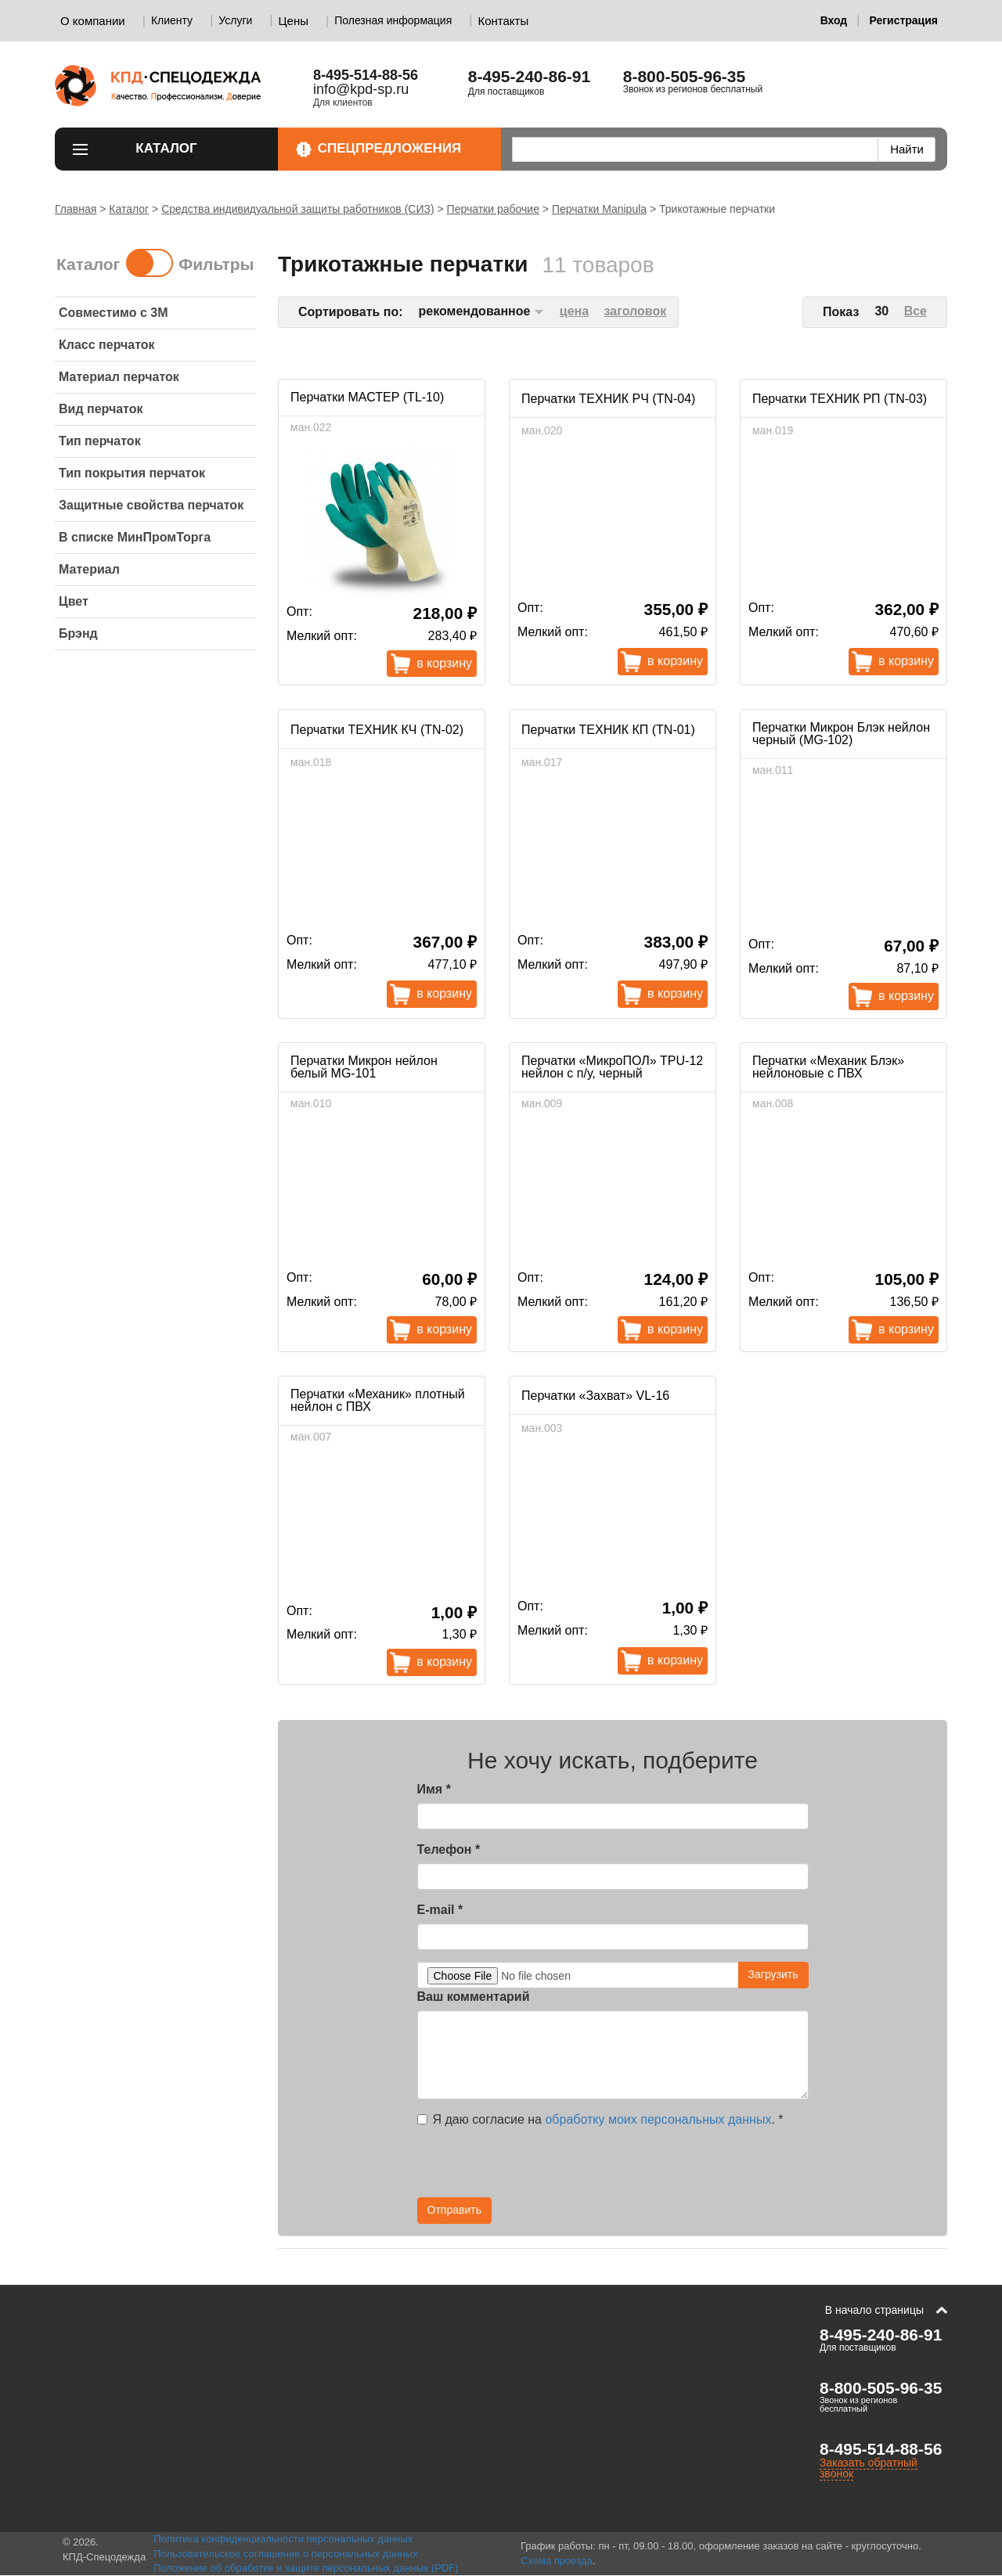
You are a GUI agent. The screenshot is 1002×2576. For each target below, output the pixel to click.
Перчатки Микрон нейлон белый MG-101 (364, 1067)
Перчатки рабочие (493, 209)
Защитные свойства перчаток (151, 505)
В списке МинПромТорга (135, 537)
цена (574, 311)
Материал (89, 569)
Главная (75, 209)
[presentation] (667, 2166)
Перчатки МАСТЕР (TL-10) (367, 397)
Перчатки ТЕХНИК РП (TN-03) (839, 398)
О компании (92, 20)
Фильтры (216, 264)
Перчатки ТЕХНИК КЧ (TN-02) (376, 729)
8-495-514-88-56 (881, 2449)
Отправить (454, 2210)
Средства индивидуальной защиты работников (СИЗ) (297, 209)
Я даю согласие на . (600, 2119)
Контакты (503, 20)
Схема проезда (557, 2561)
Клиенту (172, 20)
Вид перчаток (101, 409)
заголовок (635, 311)
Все (915, 311)
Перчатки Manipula (599, 209)
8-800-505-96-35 (684, 76)
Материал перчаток (119, 376)
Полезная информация (393, 20)
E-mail (440, 1909)
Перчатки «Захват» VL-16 (595, 1395)
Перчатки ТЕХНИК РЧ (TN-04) (608, 398)
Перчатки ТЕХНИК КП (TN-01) (608, 729)
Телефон (449, 1849)
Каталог (197, 148)
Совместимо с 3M (113, 312)
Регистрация (903, 20)
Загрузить (773, 1974)
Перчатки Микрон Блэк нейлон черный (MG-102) (841, 734)
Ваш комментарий (473, 1996)
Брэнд (78, 633)
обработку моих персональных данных (658, 2119)
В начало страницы (874, 2310)
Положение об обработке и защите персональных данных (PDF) (306, 2568)
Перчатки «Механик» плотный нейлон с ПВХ (377, 1400)
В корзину (444, 663)
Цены (294, 20)
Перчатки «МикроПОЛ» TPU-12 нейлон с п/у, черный (612, 1067)
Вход (834, 20)
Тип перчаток (100, 441)
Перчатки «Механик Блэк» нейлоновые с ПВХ (828, 1067)
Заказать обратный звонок (868, 2468)
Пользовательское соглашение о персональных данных (285, 2554)
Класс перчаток (107, 344)
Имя (434, 1789)
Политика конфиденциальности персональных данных (283, 2539)
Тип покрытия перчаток (132, 473)
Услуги (235, 20)
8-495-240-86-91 (529, 76)
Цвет (73, 601)
